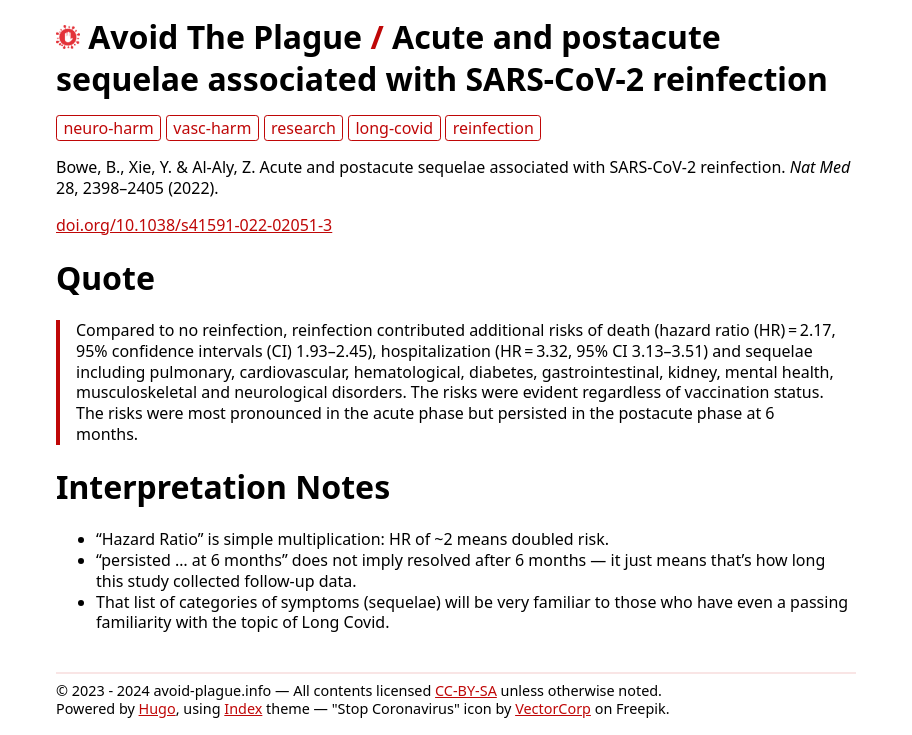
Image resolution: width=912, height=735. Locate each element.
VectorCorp (553, 708)
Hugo (157, 708)
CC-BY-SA (466, 690)
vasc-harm (212, 128)
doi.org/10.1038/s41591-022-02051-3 (194, 225)
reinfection (493, 128)
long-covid (394, 128)
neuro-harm (108, 128)
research (303, 128)
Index (243, 708)
